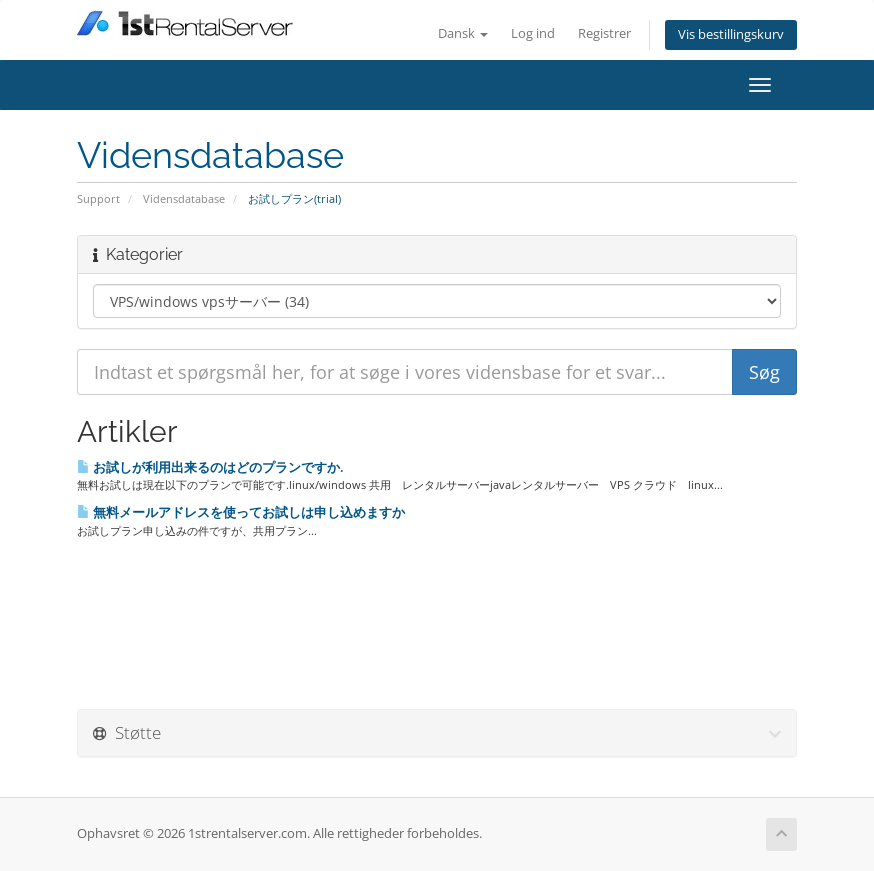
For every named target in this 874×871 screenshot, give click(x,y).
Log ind (533, 33)
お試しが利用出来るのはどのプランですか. (210, 467)
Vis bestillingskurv (731, 34)
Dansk (463, 33)
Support (98, 198)
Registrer (604, 33)
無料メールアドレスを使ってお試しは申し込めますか (241, 512)
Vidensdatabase (184, 198)
